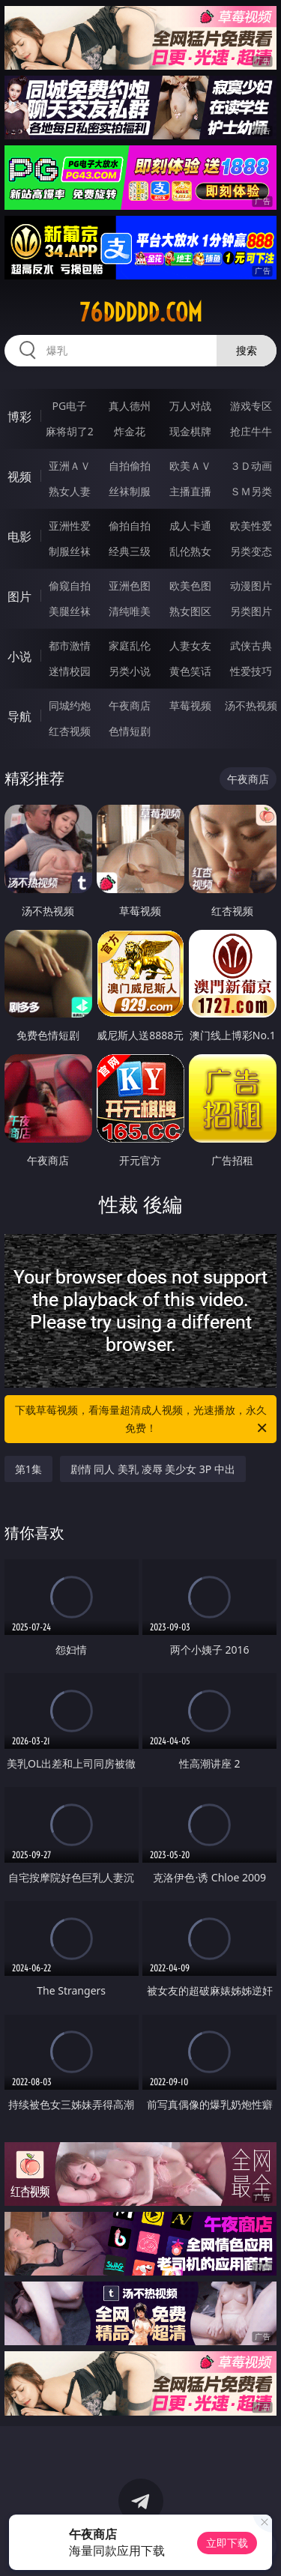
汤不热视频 (251, 705)
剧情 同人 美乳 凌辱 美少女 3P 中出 (152, 1469)
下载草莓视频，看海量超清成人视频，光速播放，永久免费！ (142, 1420)
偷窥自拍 (70, 585)
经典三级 (130, 551)
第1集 (28, 1469)
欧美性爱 (251, 525)
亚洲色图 (130, 585)
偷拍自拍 (130, 525)
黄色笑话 (190, 671)
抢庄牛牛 (251, 431)
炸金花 (129, 431)
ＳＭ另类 (251, 491)
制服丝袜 (70, 551)
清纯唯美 (130, 611)
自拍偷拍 (130, 466)
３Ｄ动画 (251, 466)
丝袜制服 (130, 491)
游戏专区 (251, 406)
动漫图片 (251, 585)
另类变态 (251, 551)
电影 (19, 536)
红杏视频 (70, 731)
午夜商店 (130, 705)
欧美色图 (190, 585)
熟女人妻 (70, 491)
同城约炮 (70, 705)
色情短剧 (130, 731)
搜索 (246, 350)
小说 (19, 656)
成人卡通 (190, 525)
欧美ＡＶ (190, 466)
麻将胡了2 (70, 431)
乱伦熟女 (190, 551)
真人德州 (130, 406)
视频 (19, 476)
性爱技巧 (251, 671)
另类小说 (130, 671)
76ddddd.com (140, 312)
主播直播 (190, 491)
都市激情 (70, 645)
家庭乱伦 (130, 645)
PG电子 (69, 406)
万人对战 (190, 406)
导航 (19, 716)
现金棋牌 (190, 431)
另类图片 (251, 611)
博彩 (19, 416)
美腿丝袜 (70, 611)
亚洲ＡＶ (70, 466)
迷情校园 (70, 671)
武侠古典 (251, 645)
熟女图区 (190, 611)
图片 (19, 596)
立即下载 (227, 2543)
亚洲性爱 (70, 525)
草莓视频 (190, 705)
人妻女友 (190, 645)
